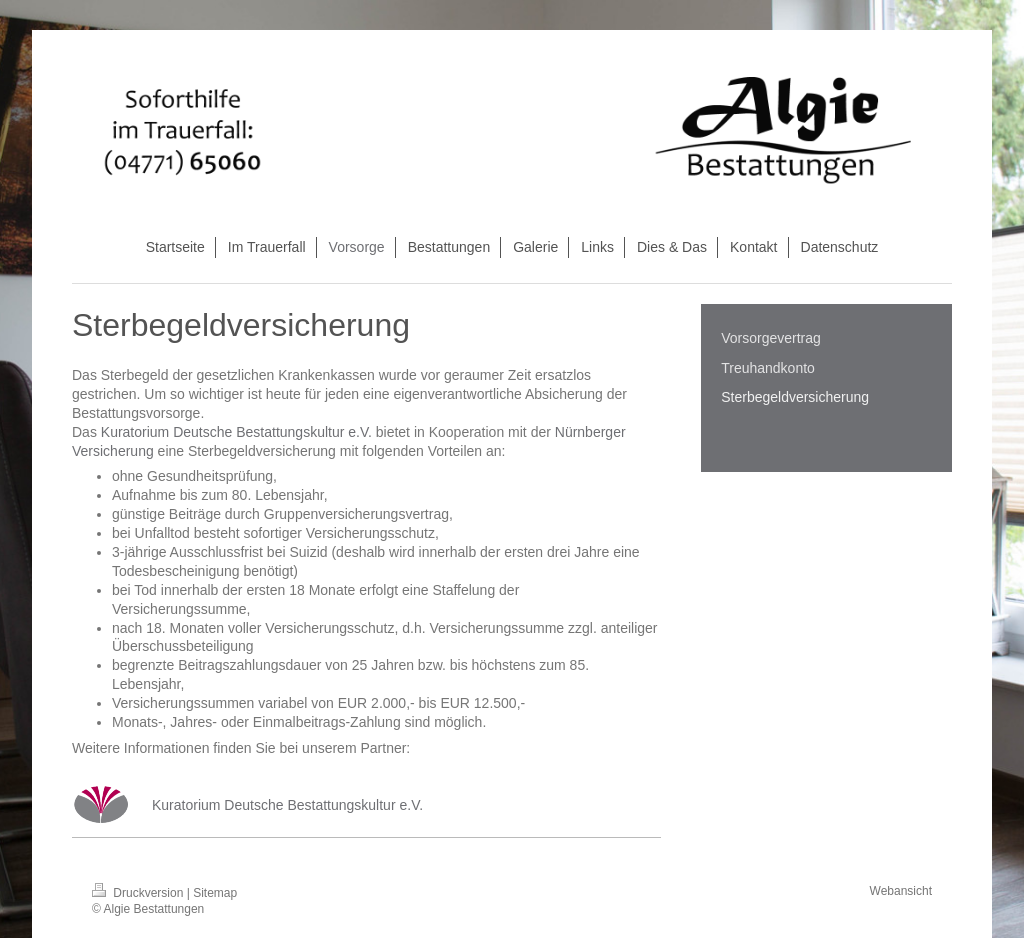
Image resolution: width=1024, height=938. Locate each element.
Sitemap (215, 893)
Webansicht (901, 891)
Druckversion (139, 893)
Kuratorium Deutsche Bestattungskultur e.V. (236, 432)
